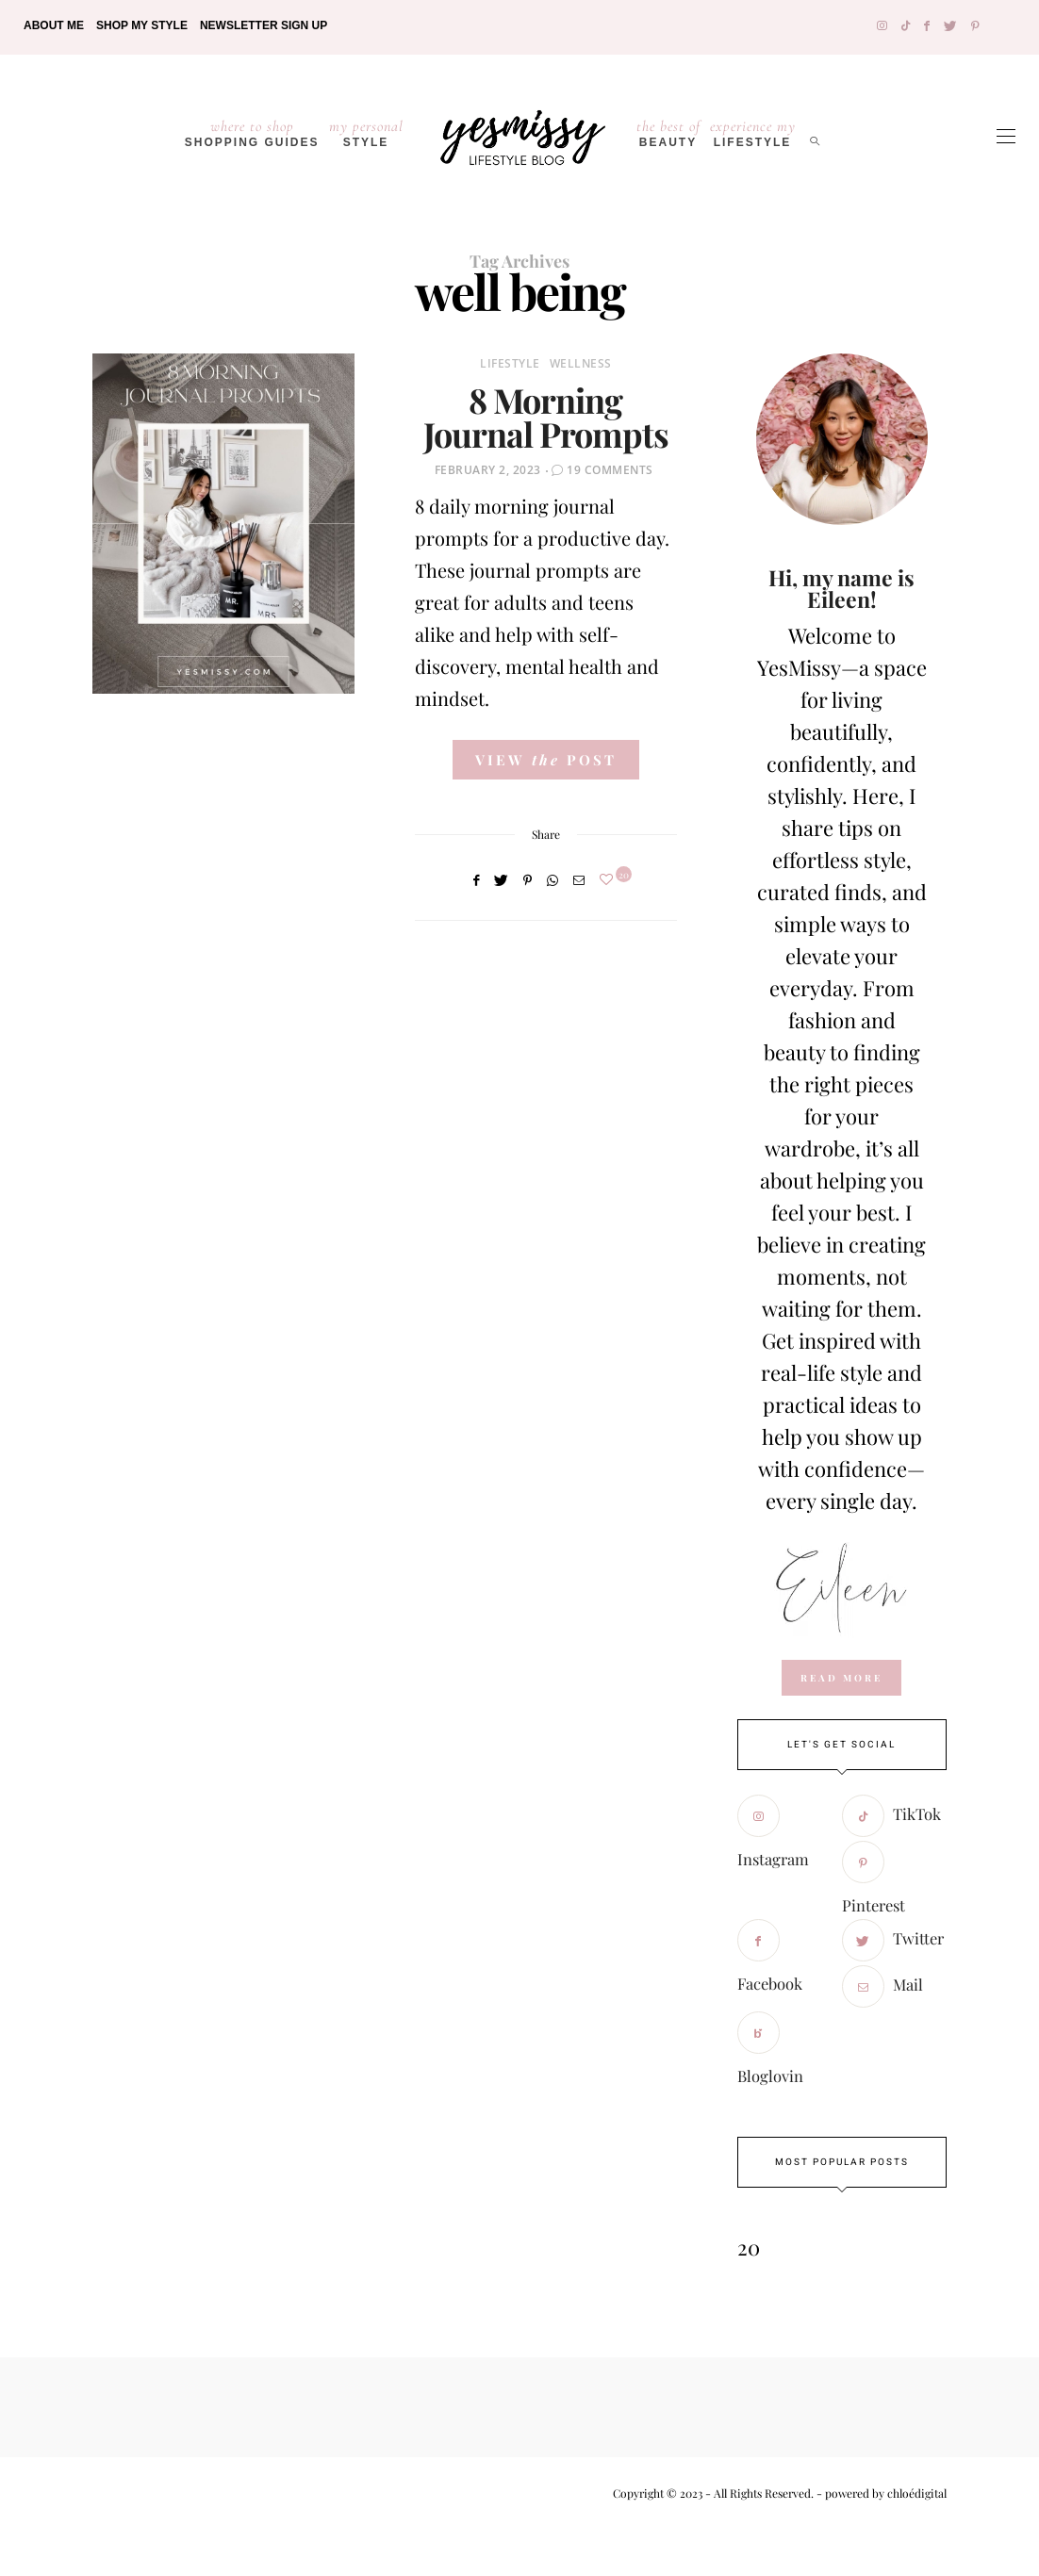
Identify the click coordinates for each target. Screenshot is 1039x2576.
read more (841, 1677)
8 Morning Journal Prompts (545, 416)
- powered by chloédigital (880, 2493)
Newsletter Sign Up (263, 25)
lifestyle (753, 133)
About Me (54, 25)
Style (366, 133)
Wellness (581, 363)
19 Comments (610, 470)
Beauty (668, 133)
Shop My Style (142, 25)
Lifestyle (510, 363)
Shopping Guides (252, 133)
